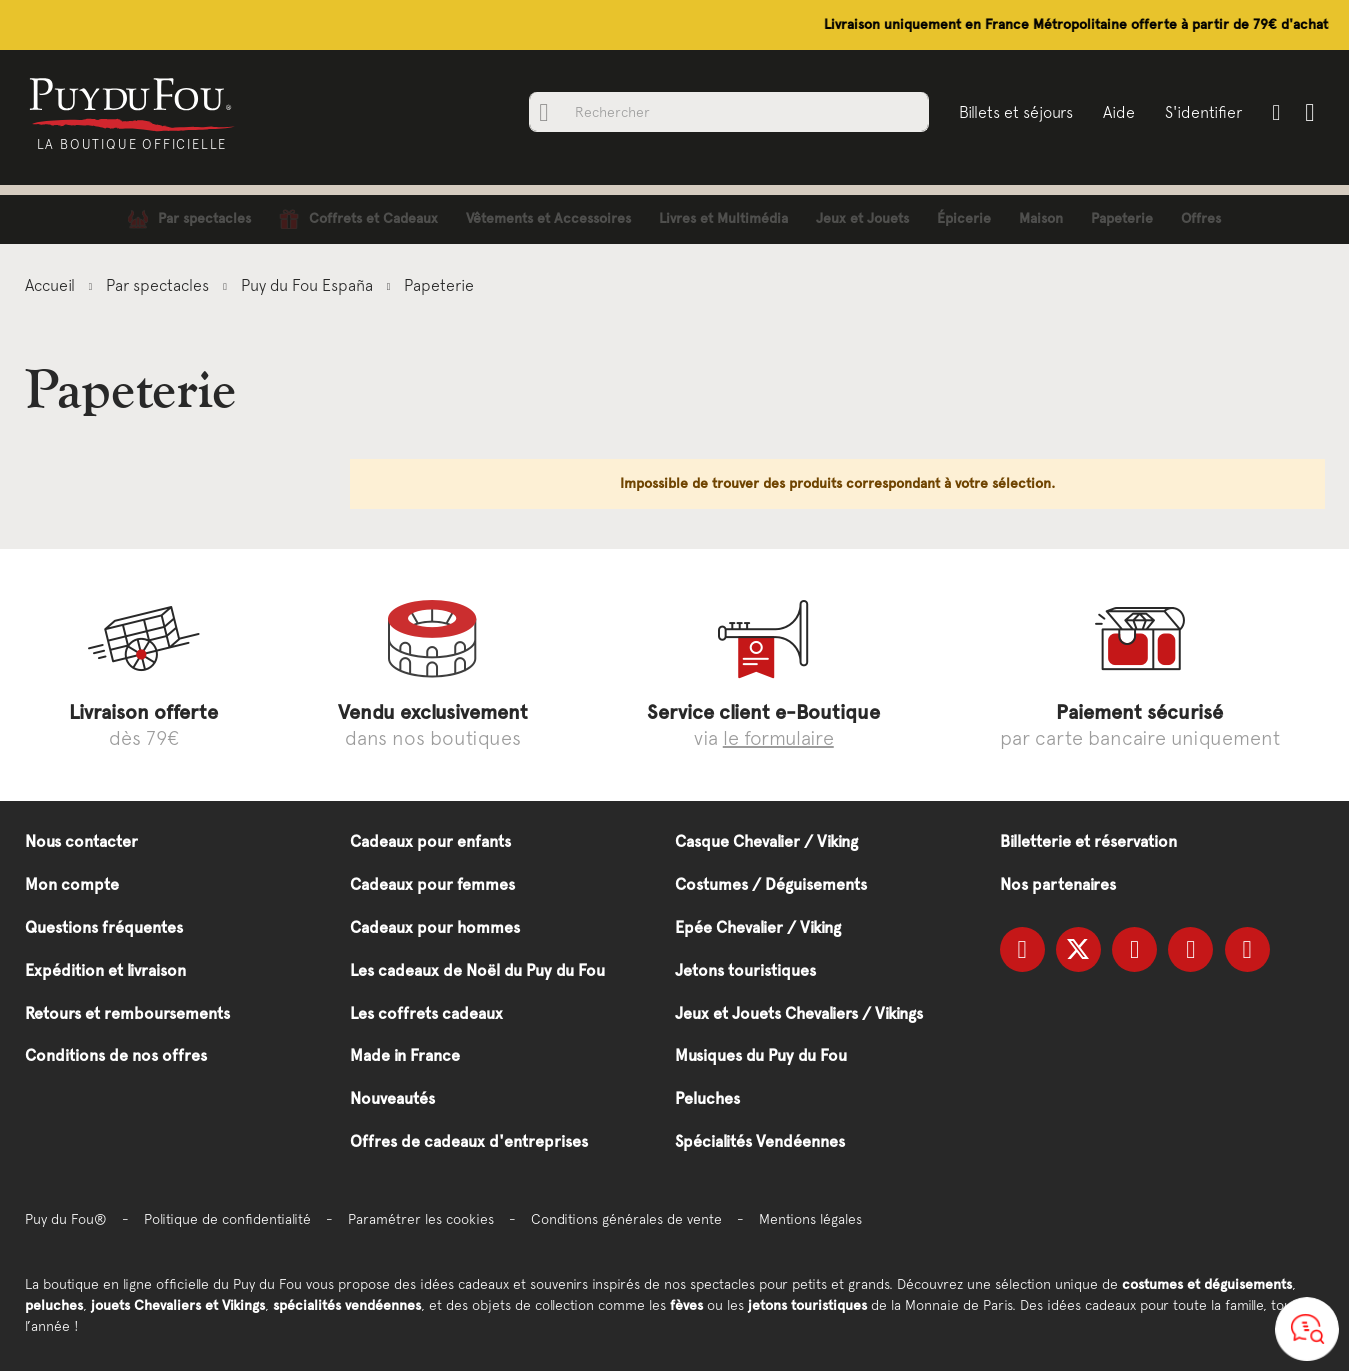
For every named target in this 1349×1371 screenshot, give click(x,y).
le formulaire (778, 737)
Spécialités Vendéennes (760, 1141)
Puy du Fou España (309, 285)
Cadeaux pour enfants (430, 841)
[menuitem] (189, 219)
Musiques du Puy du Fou (761, 1055)
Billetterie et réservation (1088, 841)
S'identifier (1203, 112)
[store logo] (132, 103)
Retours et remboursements (127, 1013)
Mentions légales (810, 1219)
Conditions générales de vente (626, 1219)
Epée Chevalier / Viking (758, 927)
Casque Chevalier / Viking (766, 841)
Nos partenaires (1058, 884)
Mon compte (72, 884)
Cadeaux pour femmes (432, 884)
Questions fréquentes (104, 927)
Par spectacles (159, 285)
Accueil (52, 285)
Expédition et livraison (105, 970)
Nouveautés (392, 1098)
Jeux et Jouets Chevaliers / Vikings (799, 1013)
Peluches (707, 1098)
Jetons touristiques (745, 970)
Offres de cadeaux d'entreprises (469, 1141)
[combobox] (729, 112)
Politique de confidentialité (227, 1219)
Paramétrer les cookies (421, 1219)
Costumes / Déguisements (771, 884)
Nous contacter (81, 841)
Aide (1119, 112)
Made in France (405, 1055)
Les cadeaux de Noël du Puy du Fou (477, 970)
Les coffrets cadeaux (426, 1013)
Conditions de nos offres (116, 1055)
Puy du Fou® (66, 1219)
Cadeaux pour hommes (435, 927)
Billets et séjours (1016, 112)
